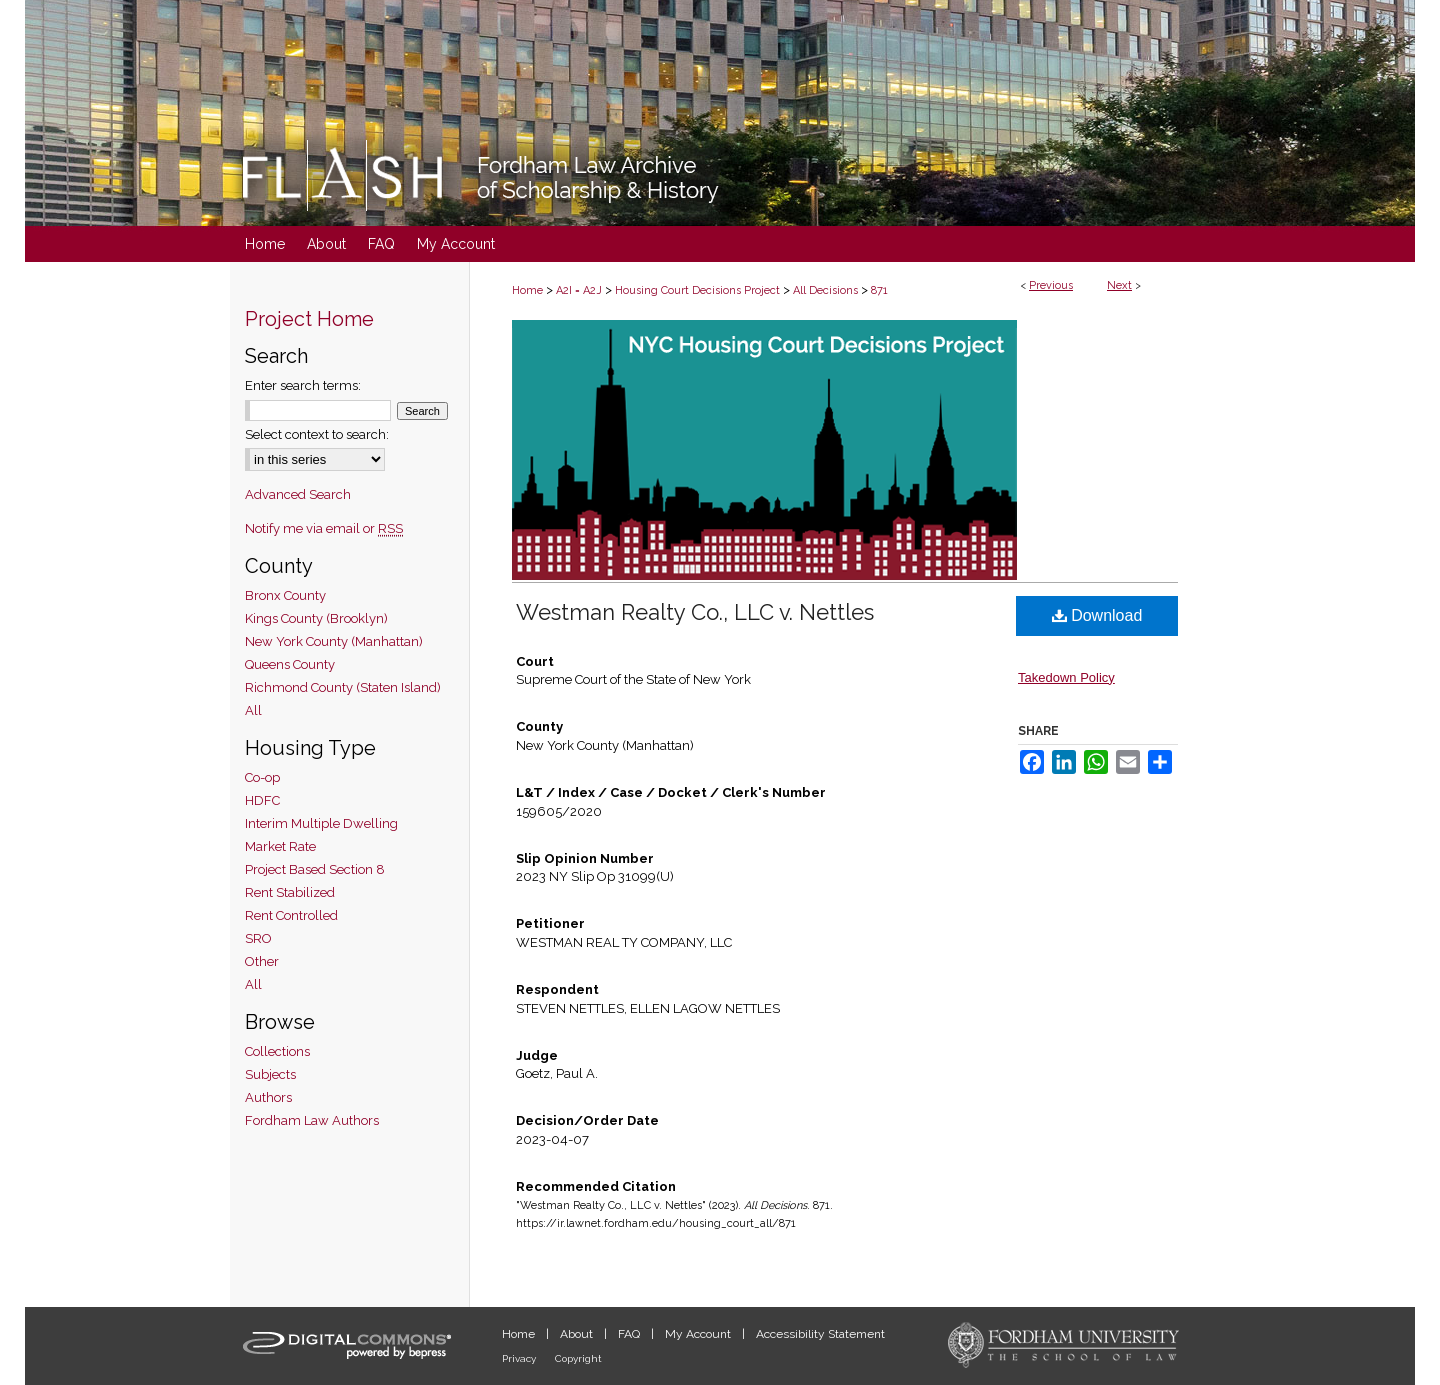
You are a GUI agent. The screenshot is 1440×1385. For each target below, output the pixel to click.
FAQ (630, 1334)
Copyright (578, 1358)
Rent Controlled (291, 915)
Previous (1051, 285)
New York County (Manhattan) (334, 641)
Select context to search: (317, 434)
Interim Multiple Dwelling (321, 823)
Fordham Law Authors (312, 1120)
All (253, 710)
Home (527, 290)
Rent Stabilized (290, 892)
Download (1097, 615)
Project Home (309, 319)
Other (262, 961)
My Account (699, 1334)
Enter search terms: (303, 385)
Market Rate (280, 846)
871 (879, 290)
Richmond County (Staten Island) (343, 687)
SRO (258, 938)
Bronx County (285, 595)
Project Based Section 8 (315, 869)
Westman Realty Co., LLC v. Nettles (695, 612)
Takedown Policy (1066, 677)
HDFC (262, 800)
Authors (268, 1097)
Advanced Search (298, 494)
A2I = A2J (579, 290)
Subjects (270, 1074)
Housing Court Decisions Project (697, 290)
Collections (277, 1051)
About (578, 1334)
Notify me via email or (324, 528)
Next (1119, 285)
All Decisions (825, 290)
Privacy (520, 1358)
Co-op (262, 777)
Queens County (290, 664)
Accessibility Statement (820, 1334)
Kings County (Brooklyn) (316, 618)
